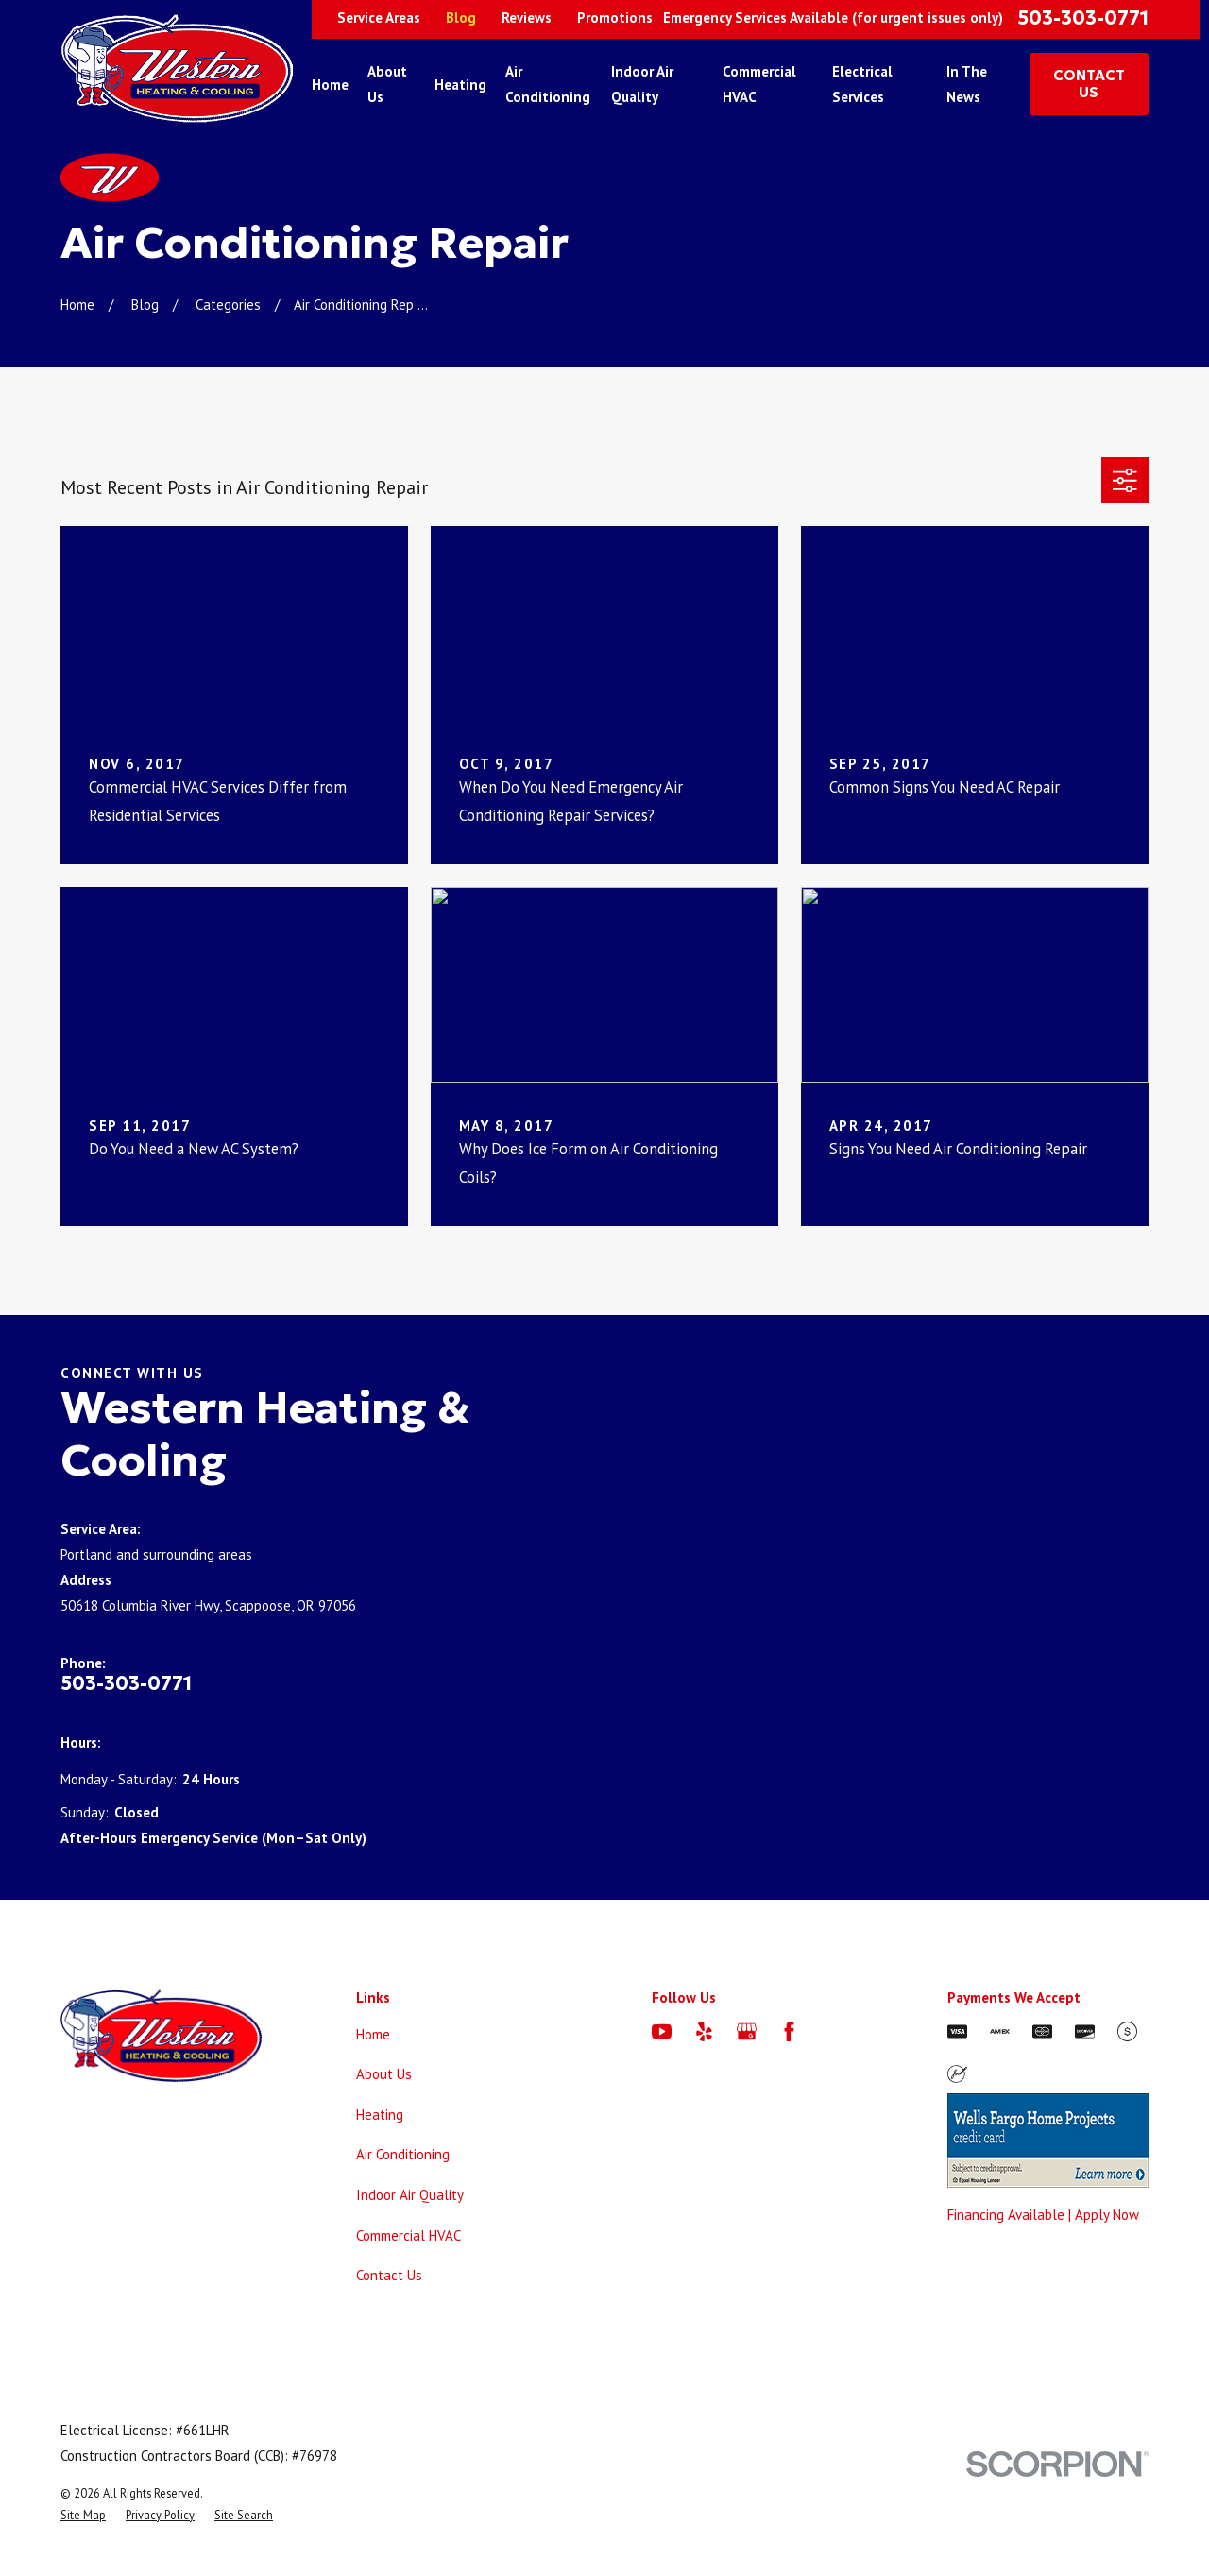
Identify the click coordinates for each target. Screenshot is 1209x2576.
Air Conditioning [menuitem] (547, 84)
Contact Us (389, 2275)
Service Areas (378, 17)
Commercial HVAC (408, 2235)
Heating (379, 2115)
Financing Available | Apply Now (1043, 2215)
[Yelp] (704, 2031)
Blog (461, 17)
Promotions (615, 17)
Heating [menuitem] (460, 85)
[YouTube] (662, 2031)
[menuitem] (83, 2515)
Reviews (527, 17)
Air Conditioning (403, 2154)
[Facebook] (789, 2031)
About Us (384, 2074)
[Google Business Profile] (747, 2031)
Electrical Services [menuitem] (862, 84)
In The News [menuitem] (966, 84)
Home (373, 2034)
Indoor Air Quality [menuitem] (642, 84)
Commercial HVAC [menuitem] (759, 84)
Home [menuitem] (330, 85)
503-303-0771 (1083, 18)
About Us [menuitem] (387, 84)
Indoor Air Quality (410, 2195)
